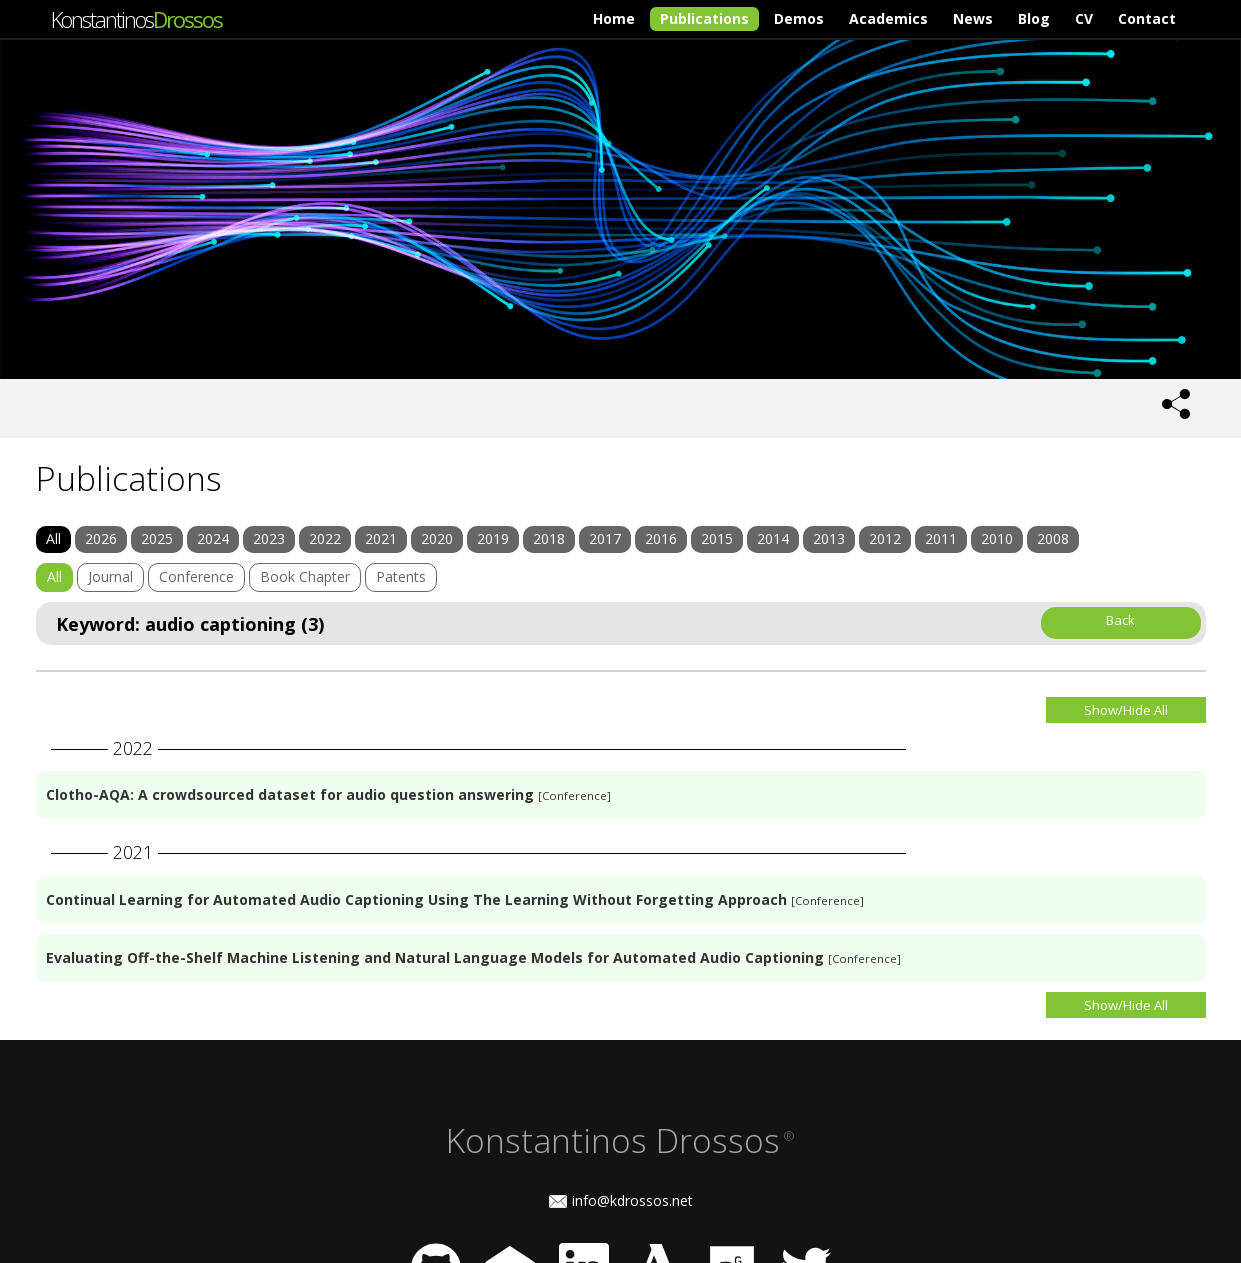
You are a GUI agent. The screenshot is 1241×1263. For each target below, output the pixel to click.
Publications (704, 18)
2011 (941, 538)
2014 (773, 538)
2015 (717, 538)
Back (1120, 620)
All (53, 538)
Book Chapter (305, 576)
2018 (549, 538)
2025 (157, 538)
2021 (381, 538)
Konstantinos (136, 19)
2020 (437, 538)
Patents (401, 576)
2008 (1053, 538)
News (973, 18)
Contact (1147, 18)
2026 (101, 538)
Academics (888, 18)
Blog (1034, 18)
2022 (325, 538)
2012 (885, 538)
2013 (829, 538)
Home (614, 18)
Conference (196, 576)
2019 (493, 538)
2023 (269, 538)
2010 (997, 538)
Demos (799, 18)
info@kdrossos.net (632, 1200)
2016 (661, 538)
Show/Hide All (1126, 710)
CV (1084, 18)
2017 (605, 538)
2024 (213, 538)
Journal (110, 576)
